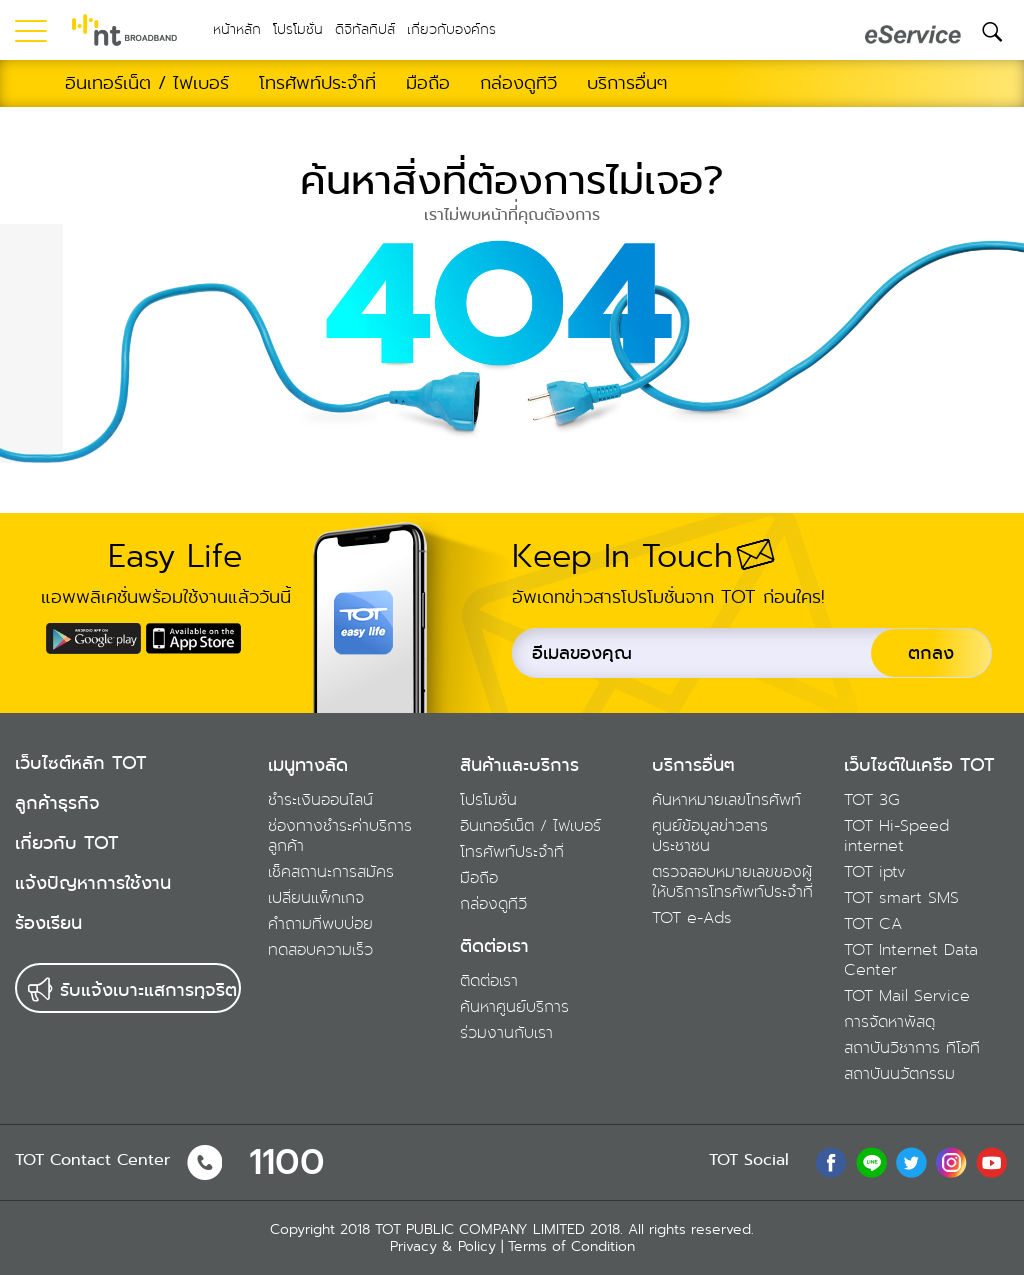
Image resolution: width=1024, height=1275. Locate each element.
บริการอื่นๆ (693, 765)
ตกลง (931, 653)
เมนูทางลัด (308, 765)
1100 (287, 1162)
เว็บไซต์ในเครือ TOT (919, 765)
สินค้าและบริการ (519, 765)
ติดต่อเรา (494, 946)
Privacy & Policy (443, 1246)
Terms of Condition (571, 1246)
